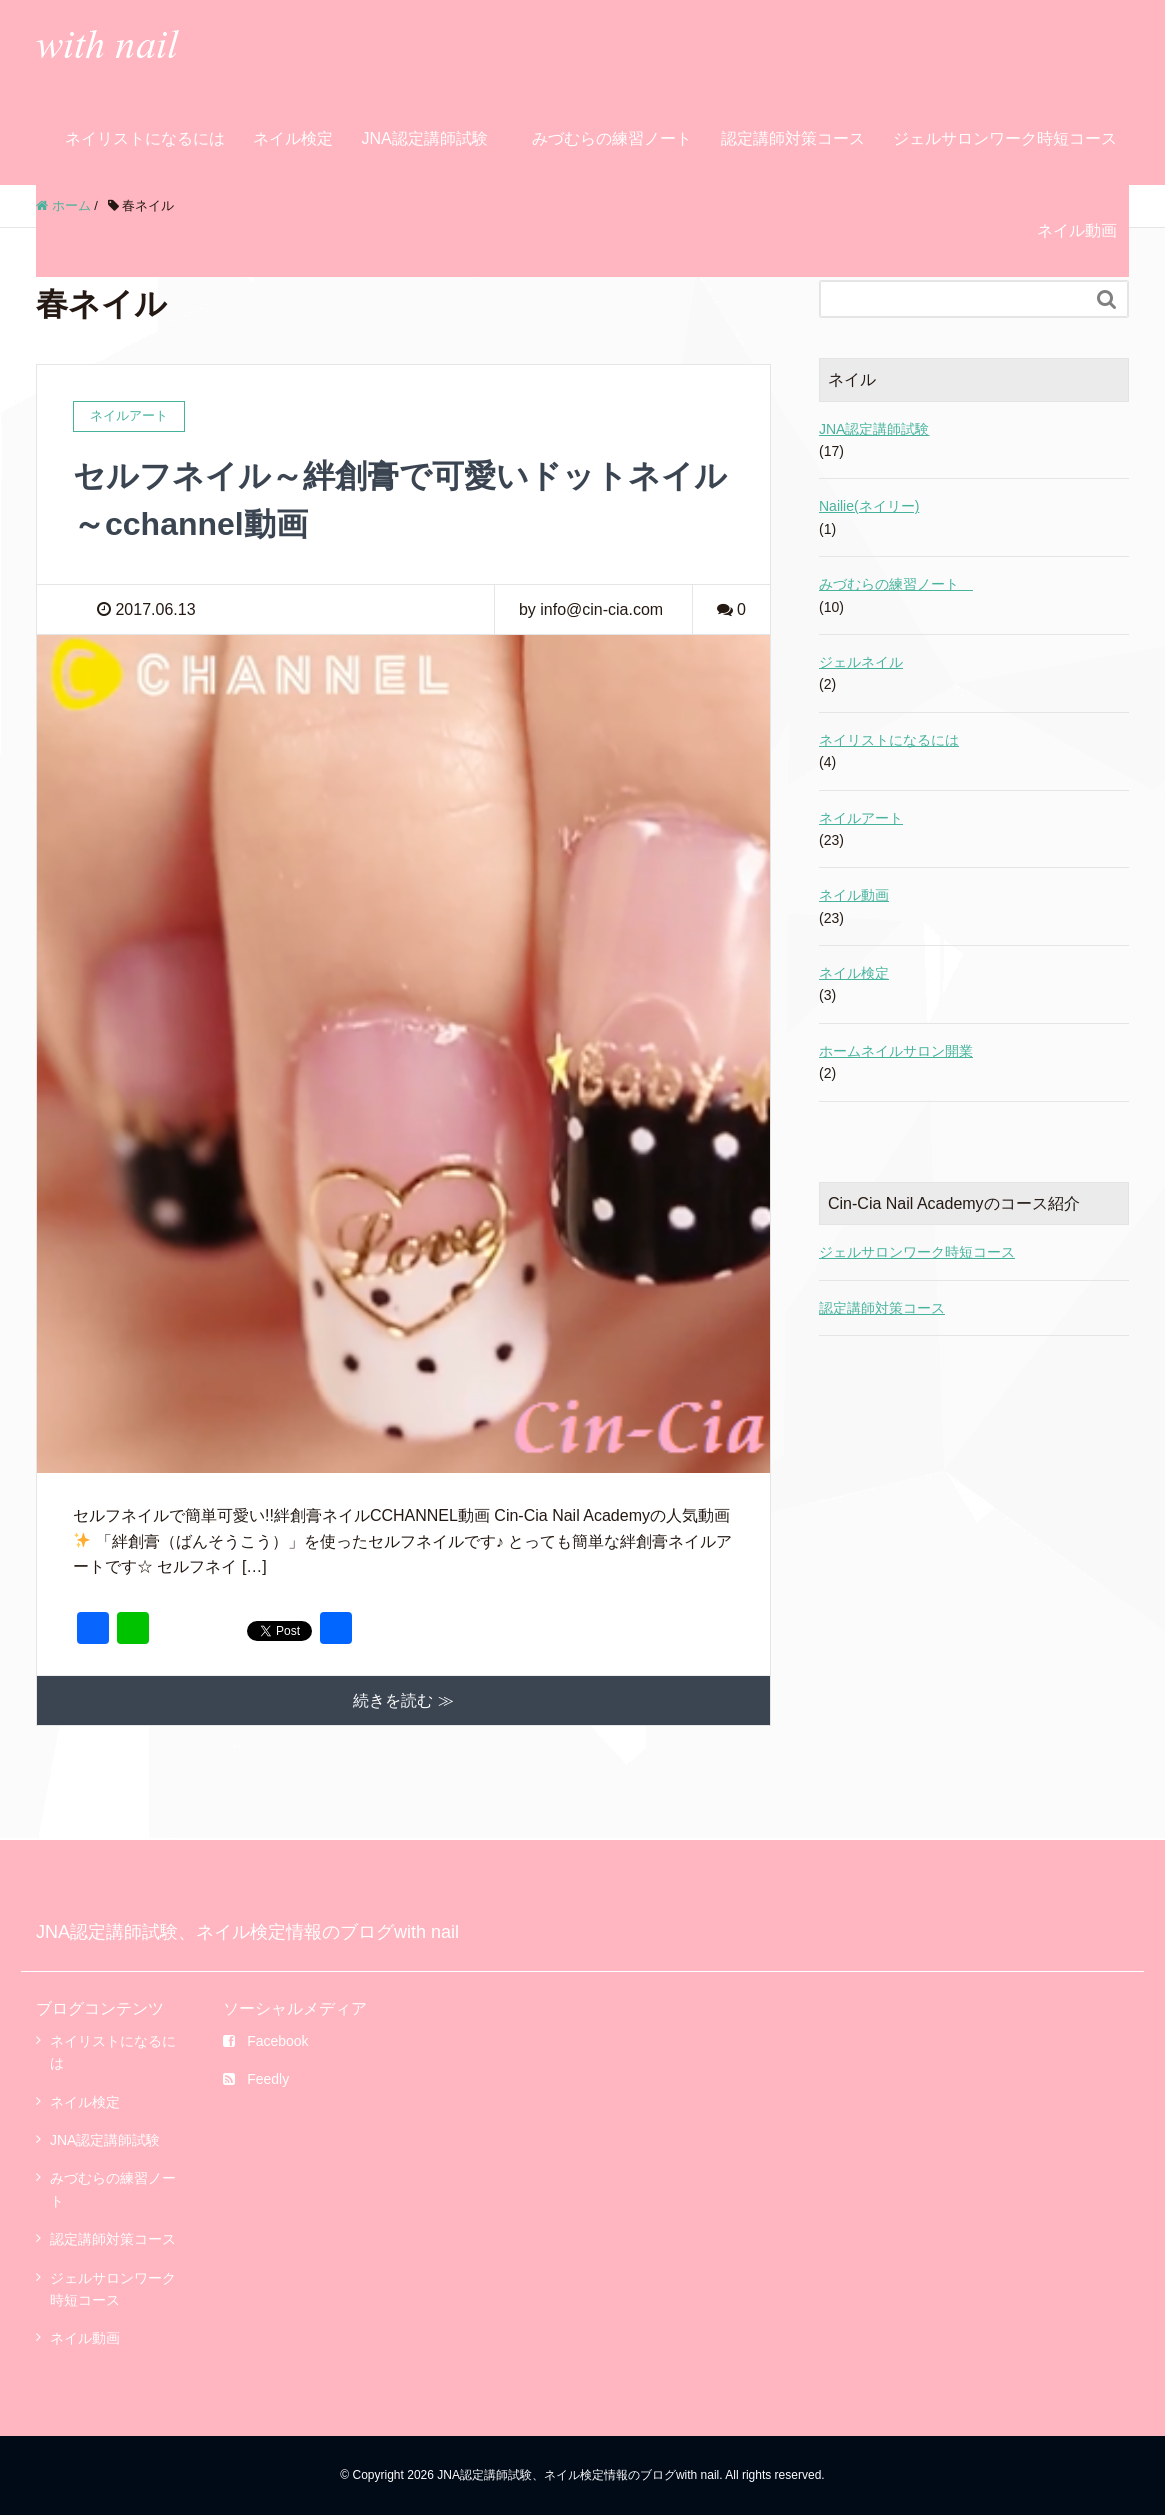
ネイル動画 (1077, 230)
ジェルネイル (861, 662)
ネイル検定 (293, 138)
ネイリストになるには (145, 138)
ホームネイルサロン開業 (896, 1051)
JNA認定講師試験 (424, 138)
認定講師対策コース (793, 138)
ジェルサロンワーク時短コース (1005, 138)
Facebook (265, 2041)
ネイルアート (861, 818)
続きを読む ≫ (403, 1700)
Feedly (256, 2079)
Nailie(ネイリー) (869, 506)
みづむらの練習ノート (618, 138)
